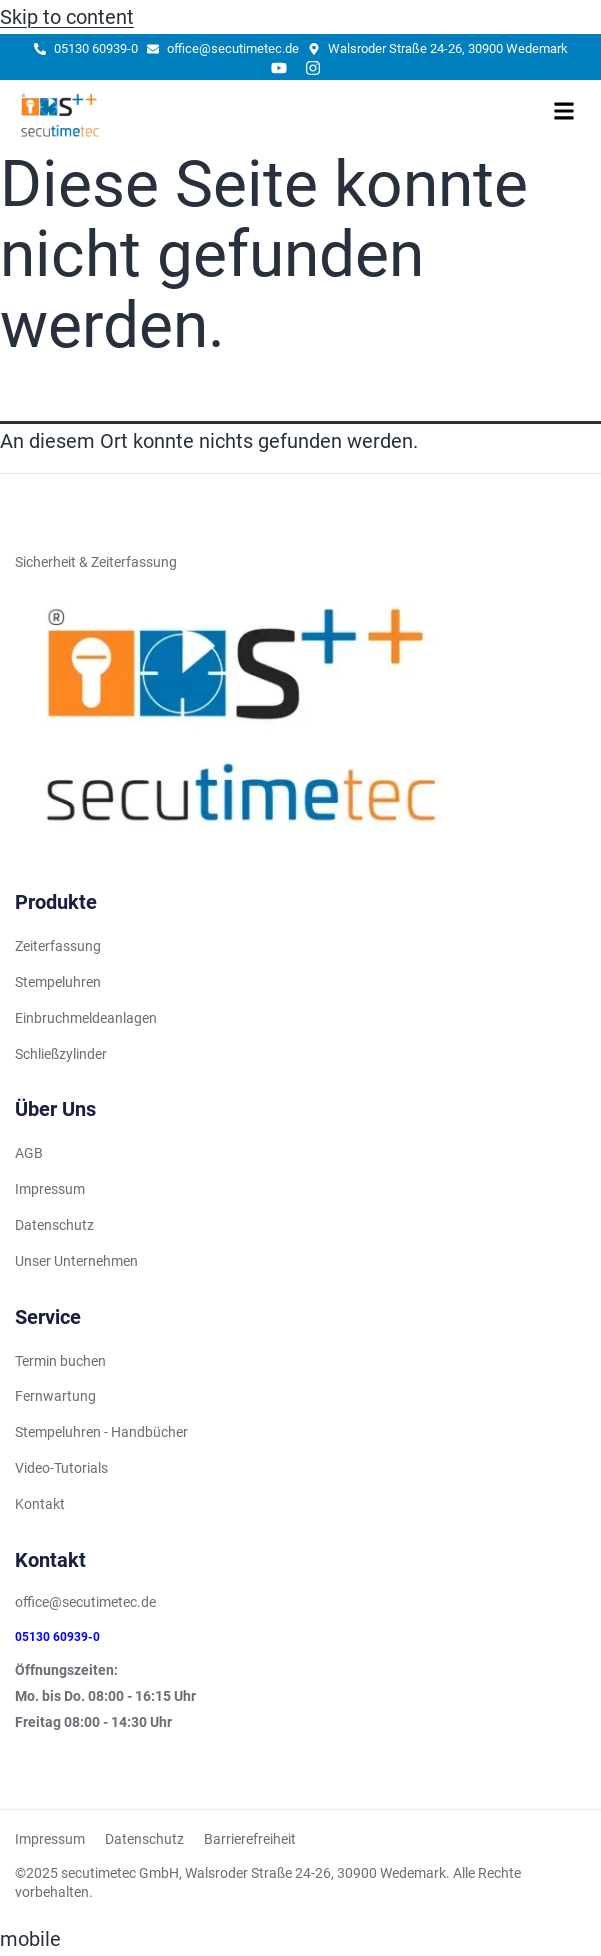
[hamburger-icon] (563, 115)
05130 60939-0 (57, 1637)
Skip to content (67, 17)
